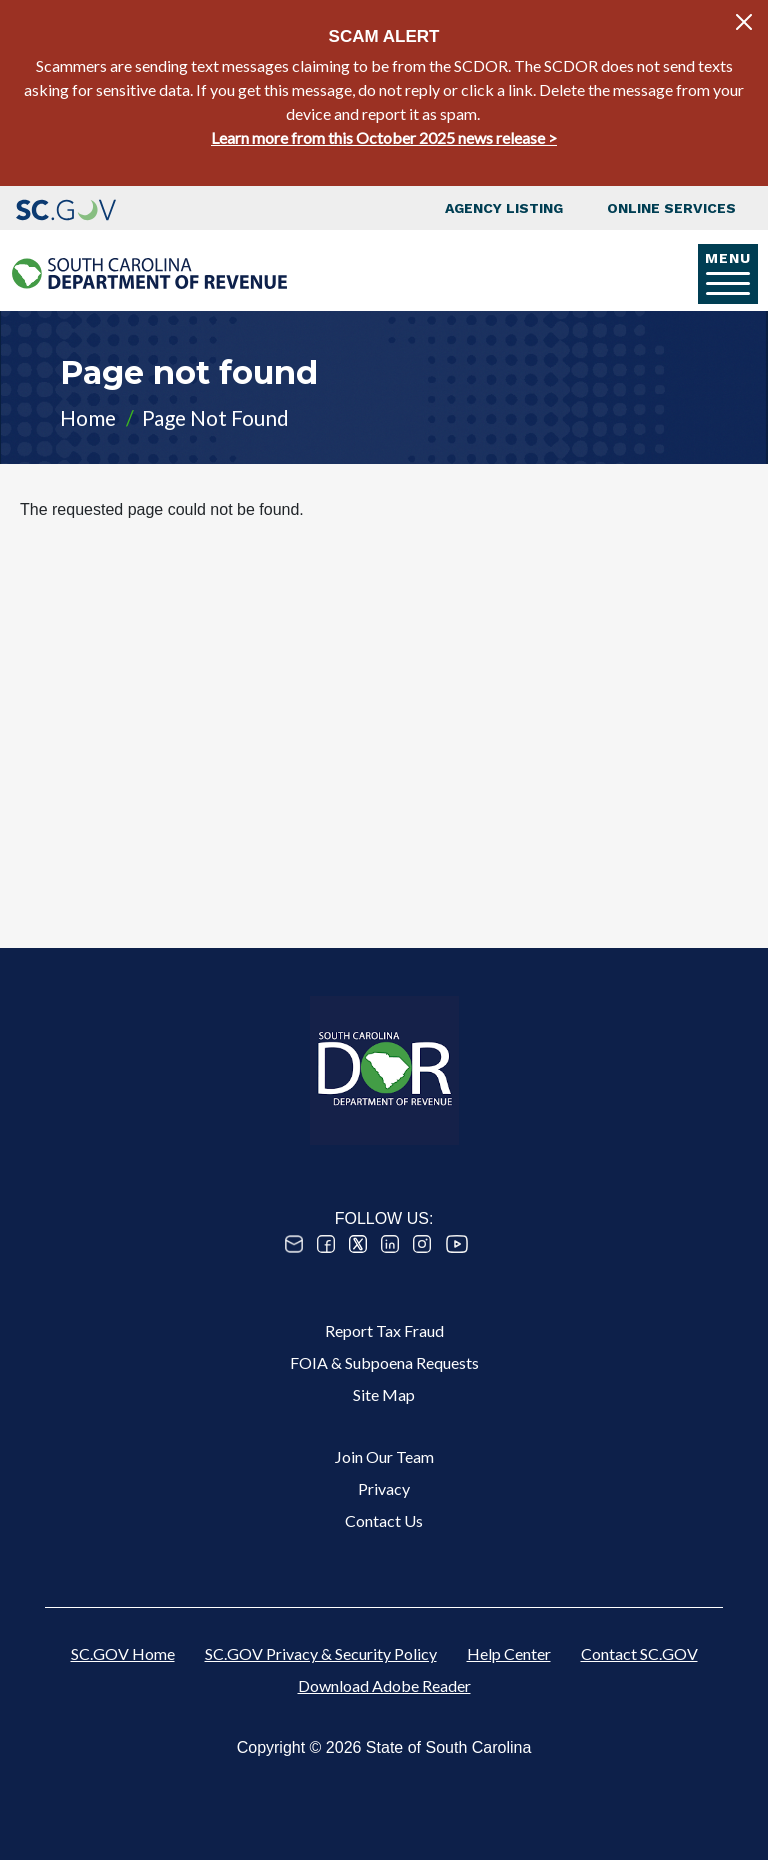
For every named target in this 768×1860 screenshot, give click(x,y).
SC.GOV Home (123, 1653)
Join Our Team (384, 1456)
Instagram (422, 1244)
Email (294, 1244)
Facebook (326, 1244)
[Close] (744, 22)
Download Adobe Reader (384, 1685)
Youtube (457, 1244)
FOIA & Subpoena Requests (384, 1362)
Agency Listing (504, 208)
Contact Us (384, 1520)
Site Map (384, 1394)
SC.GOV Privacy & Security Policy (321, 1653)
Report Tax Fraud (384, 1330)
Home (88, 417)
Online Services (671, 208)
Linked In (390, 1244)
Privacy (384, 1488)
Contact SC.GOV (639, 1653)
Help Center (509, 1653)
